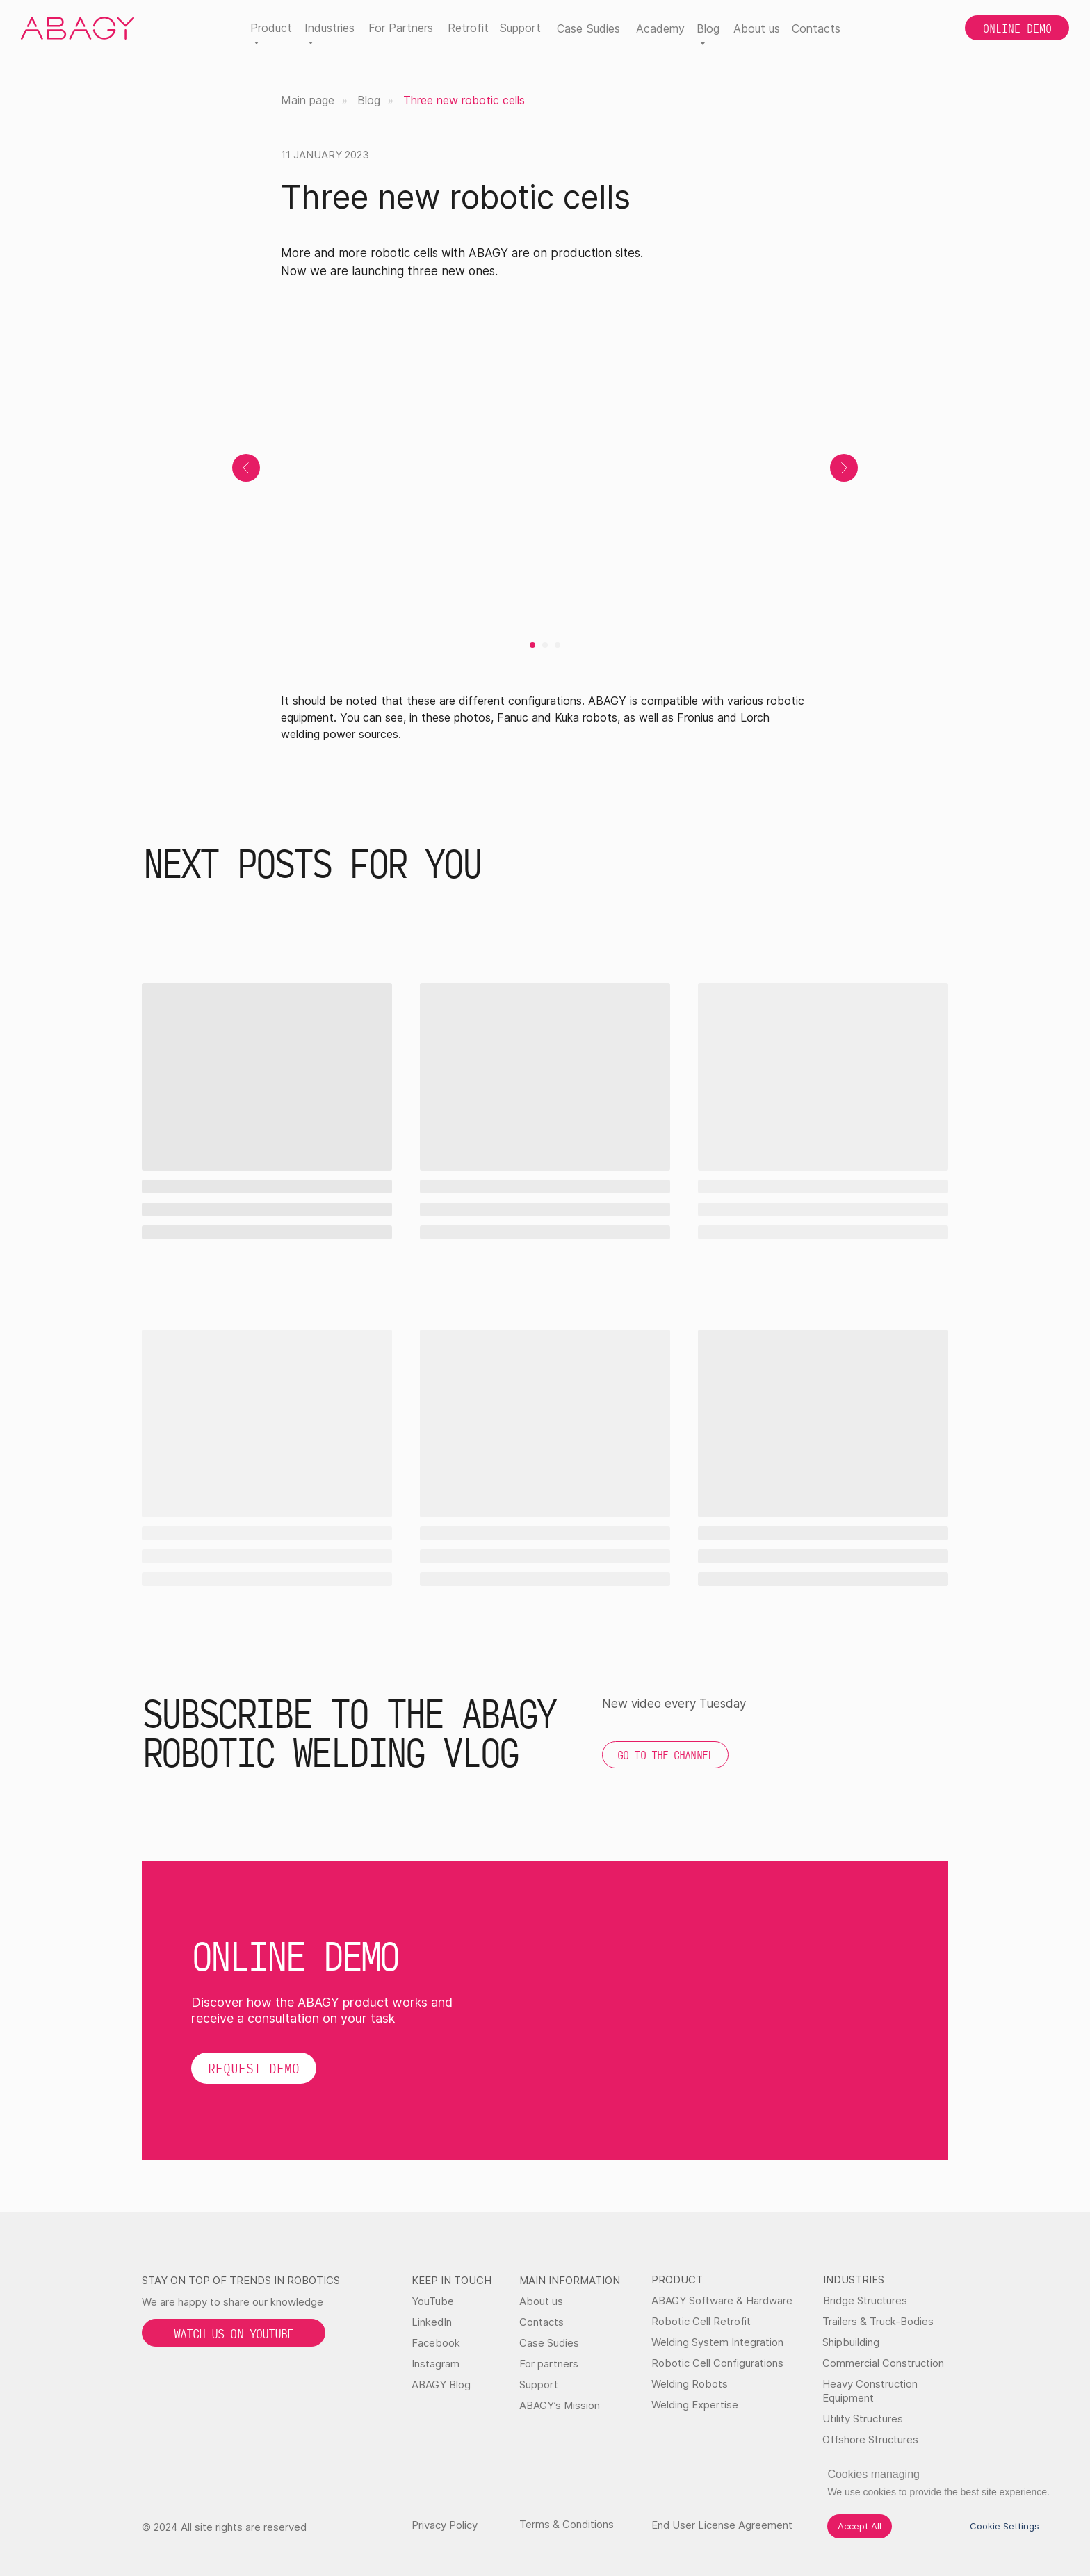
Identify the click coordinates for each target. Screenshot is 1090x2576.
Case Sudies (588, 28)
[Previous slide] (246, 468)
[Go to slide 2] (545, 645)
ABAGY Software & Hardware (721, 2300)
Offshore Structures (870, 2439)
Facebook (436, 2342)
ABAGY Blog (441, 2384)
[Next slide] (844, 468)
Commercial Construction (883, 2363)
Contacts (816, 28)
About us (756, 28)
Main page (307, 100)
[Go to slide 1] (532, 645)
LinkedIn (432, 2322)
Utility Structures (862, 2418)
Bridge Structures (865, 2300)
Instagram (435, 2363)
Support (520, 28)
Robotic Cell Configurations (717, 2363)
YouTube (433, 2301)
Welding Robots (689, 2383)
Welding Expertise (694, 2404)
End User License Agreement (721, 2525)
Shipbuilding (850, 2342)
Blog (368, 100)
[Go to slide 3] (557, 645)
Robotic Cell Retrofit (701, 2321)
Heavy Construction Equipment (870, 2390)
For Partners (400, 28)
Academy (660, 28)
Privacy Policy (445, 2525)
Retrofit (468, 28)
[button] (253, 2068)
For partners (548, 2363)
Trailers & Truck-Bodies (878, 2321)
